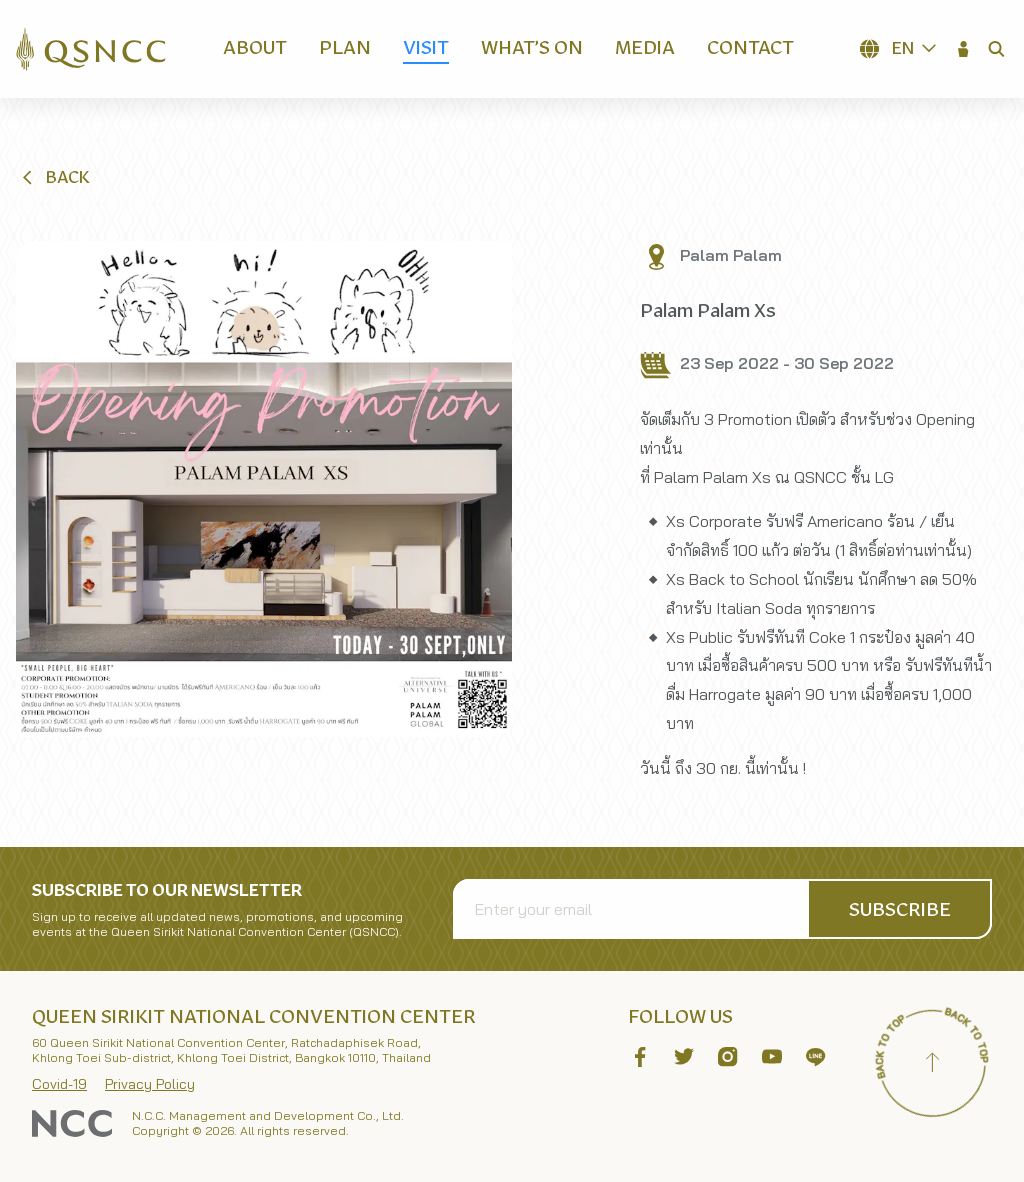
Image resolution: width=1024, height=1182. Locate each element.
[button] (964, 49)
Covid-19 (59, 1084)
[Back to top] (932, 1065)
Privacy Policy (150, 1084)
